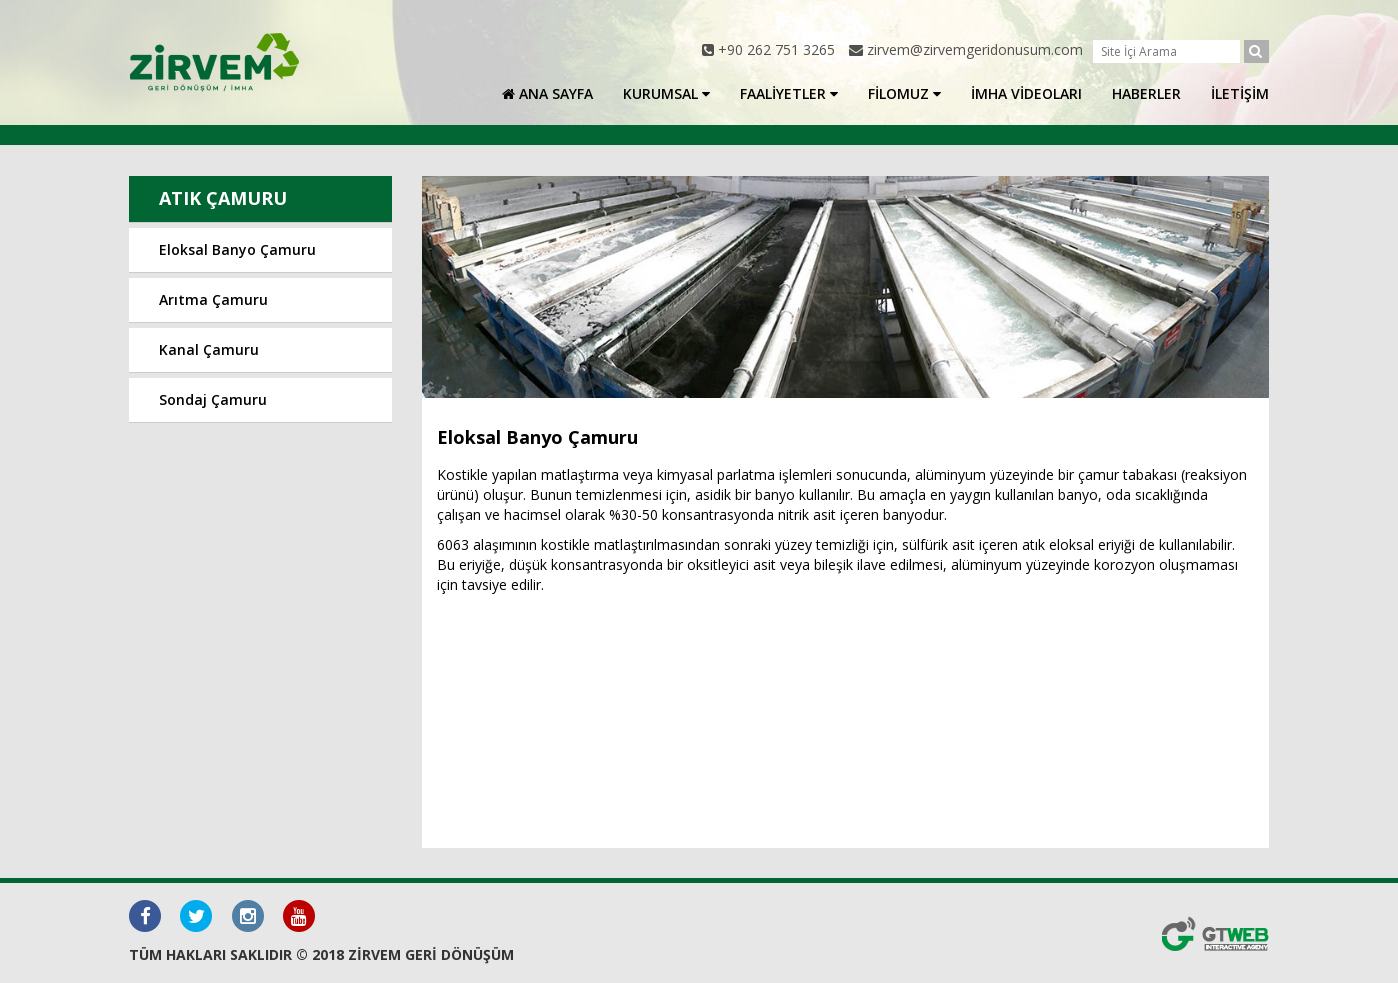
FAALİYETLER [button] (789, 93)
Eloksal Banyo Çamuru (237, 249)
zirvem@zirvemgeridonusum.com (975, 49)
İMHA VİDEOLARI (1026, 93)
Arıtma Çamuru (213, 299)
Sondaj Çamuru (213, 399)
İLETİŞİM (1240, 93)
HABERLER (1146, 93)
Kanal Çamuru (209, 349)
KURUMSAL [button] (666, 93)
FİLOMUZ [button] (904, 93)
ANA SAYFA (547, 93)
